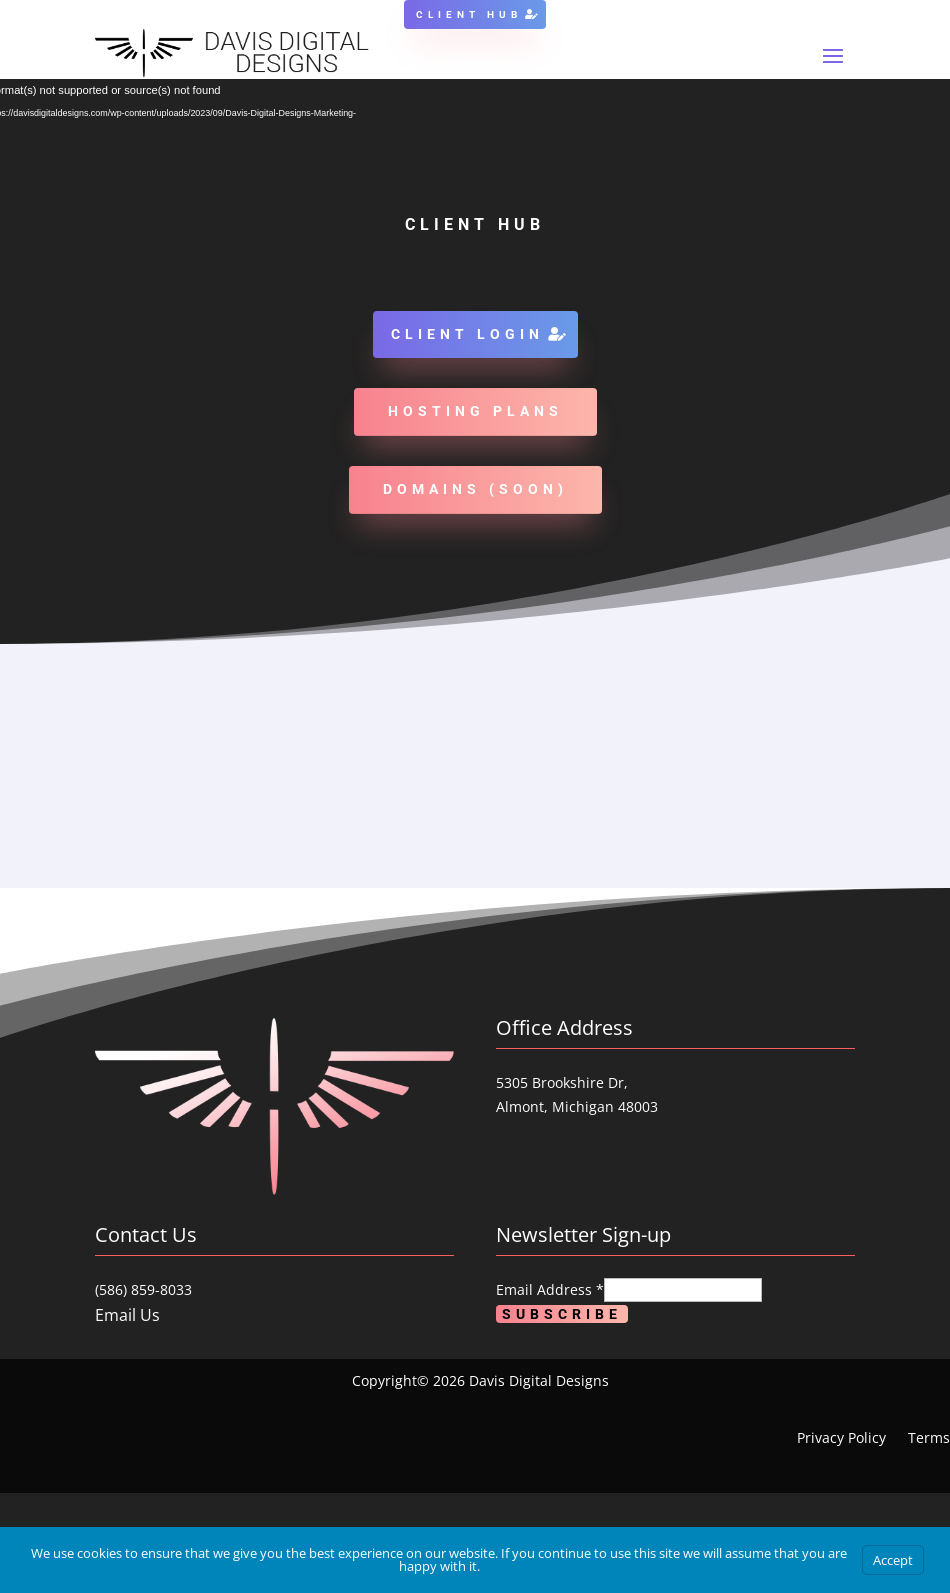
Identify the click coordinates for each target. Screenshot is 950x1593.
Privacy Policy (841, 1439)
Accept (893, 1560)
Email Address (550, 1289)
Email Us (127, 1315)
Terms (929, 1439)
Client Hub (469, 14)
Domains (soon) (475, 489)
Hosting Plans (475, 411)
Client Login (467, 334)
